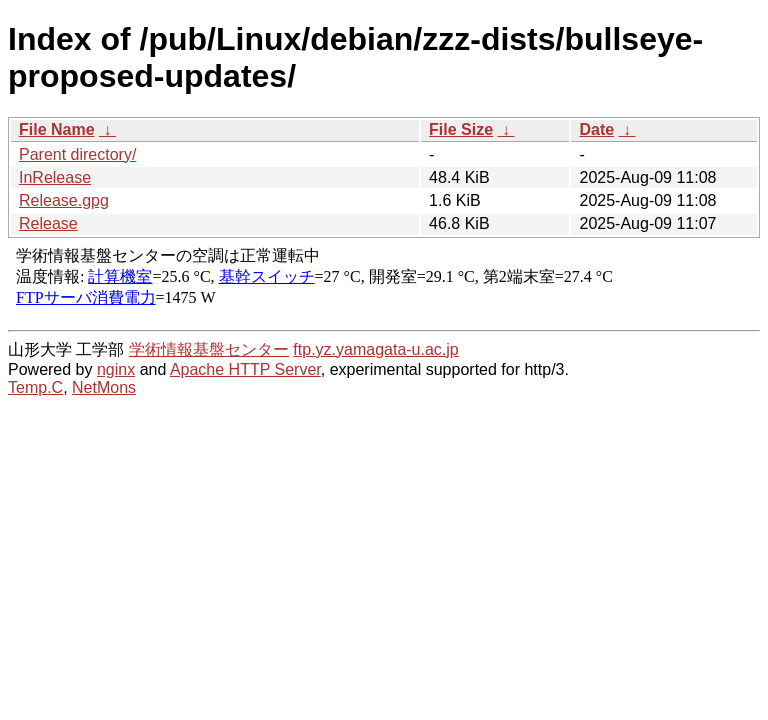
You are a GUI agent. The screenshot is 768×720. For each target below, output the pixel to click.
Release (48, 223)
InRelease (55, 177)
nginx (116, 369)
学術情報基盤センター (209, 349)
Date (596, 129)
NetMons (104, 387)
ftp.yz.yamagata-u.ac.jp (375, 349)
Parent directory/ (77, 154)
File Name (57, 129)
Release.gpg (64, 200)
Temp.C (35, 387)
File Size (461, 129)
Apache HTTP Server (245, 369)
